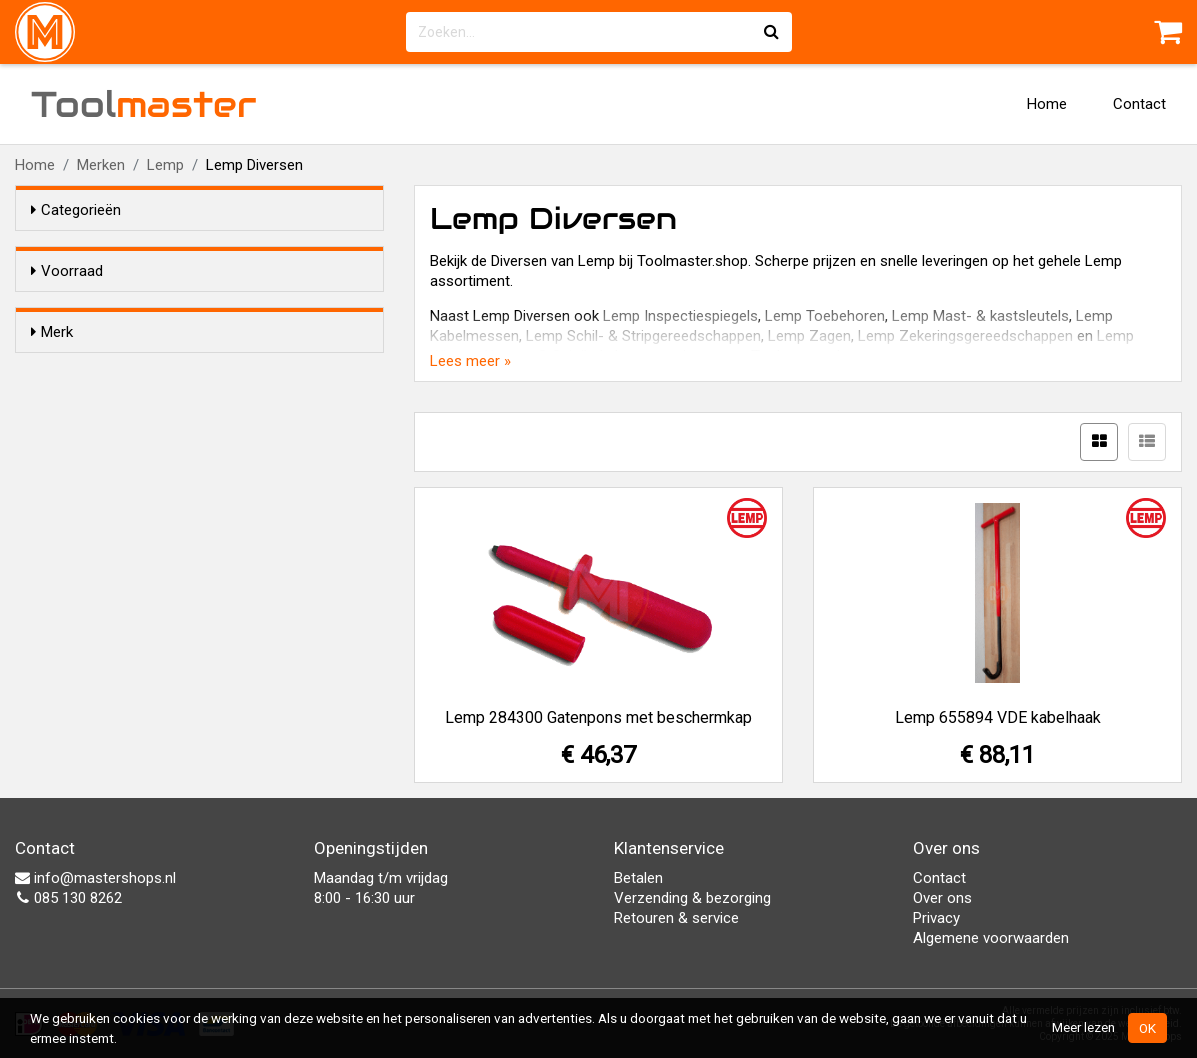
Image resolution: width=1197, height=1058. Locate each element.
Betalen (638, 878)
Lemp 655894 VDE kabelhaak (998, 717)
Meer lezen (1083, 1027)
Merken (101, 165)
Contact (1139, 104)
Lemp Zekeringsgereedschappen (965, 336)
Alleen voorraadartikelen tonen (161, 309)
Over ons (942, 898)
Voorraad (67, 271)
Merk (52, 368)
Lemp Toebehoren (825, 316)
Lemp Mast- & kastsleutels (980, 316)
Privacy (936, 918)
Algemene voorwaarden (991, 938)
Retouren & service (676, 918)
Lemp (165, 165)
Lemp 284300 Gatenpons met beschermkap (598, 717)
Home (1047, 104)
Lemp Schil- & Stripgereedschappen (643, 336)
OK (1147, 1028)
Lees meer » (470, 361)
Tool (144, 104)
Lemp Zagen (809, 336)
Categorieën (76, 210)
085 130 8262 (68, 898)
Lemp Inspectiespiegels (680, 316)
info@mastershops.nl (95, 878)
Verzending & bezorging (692, 898)
